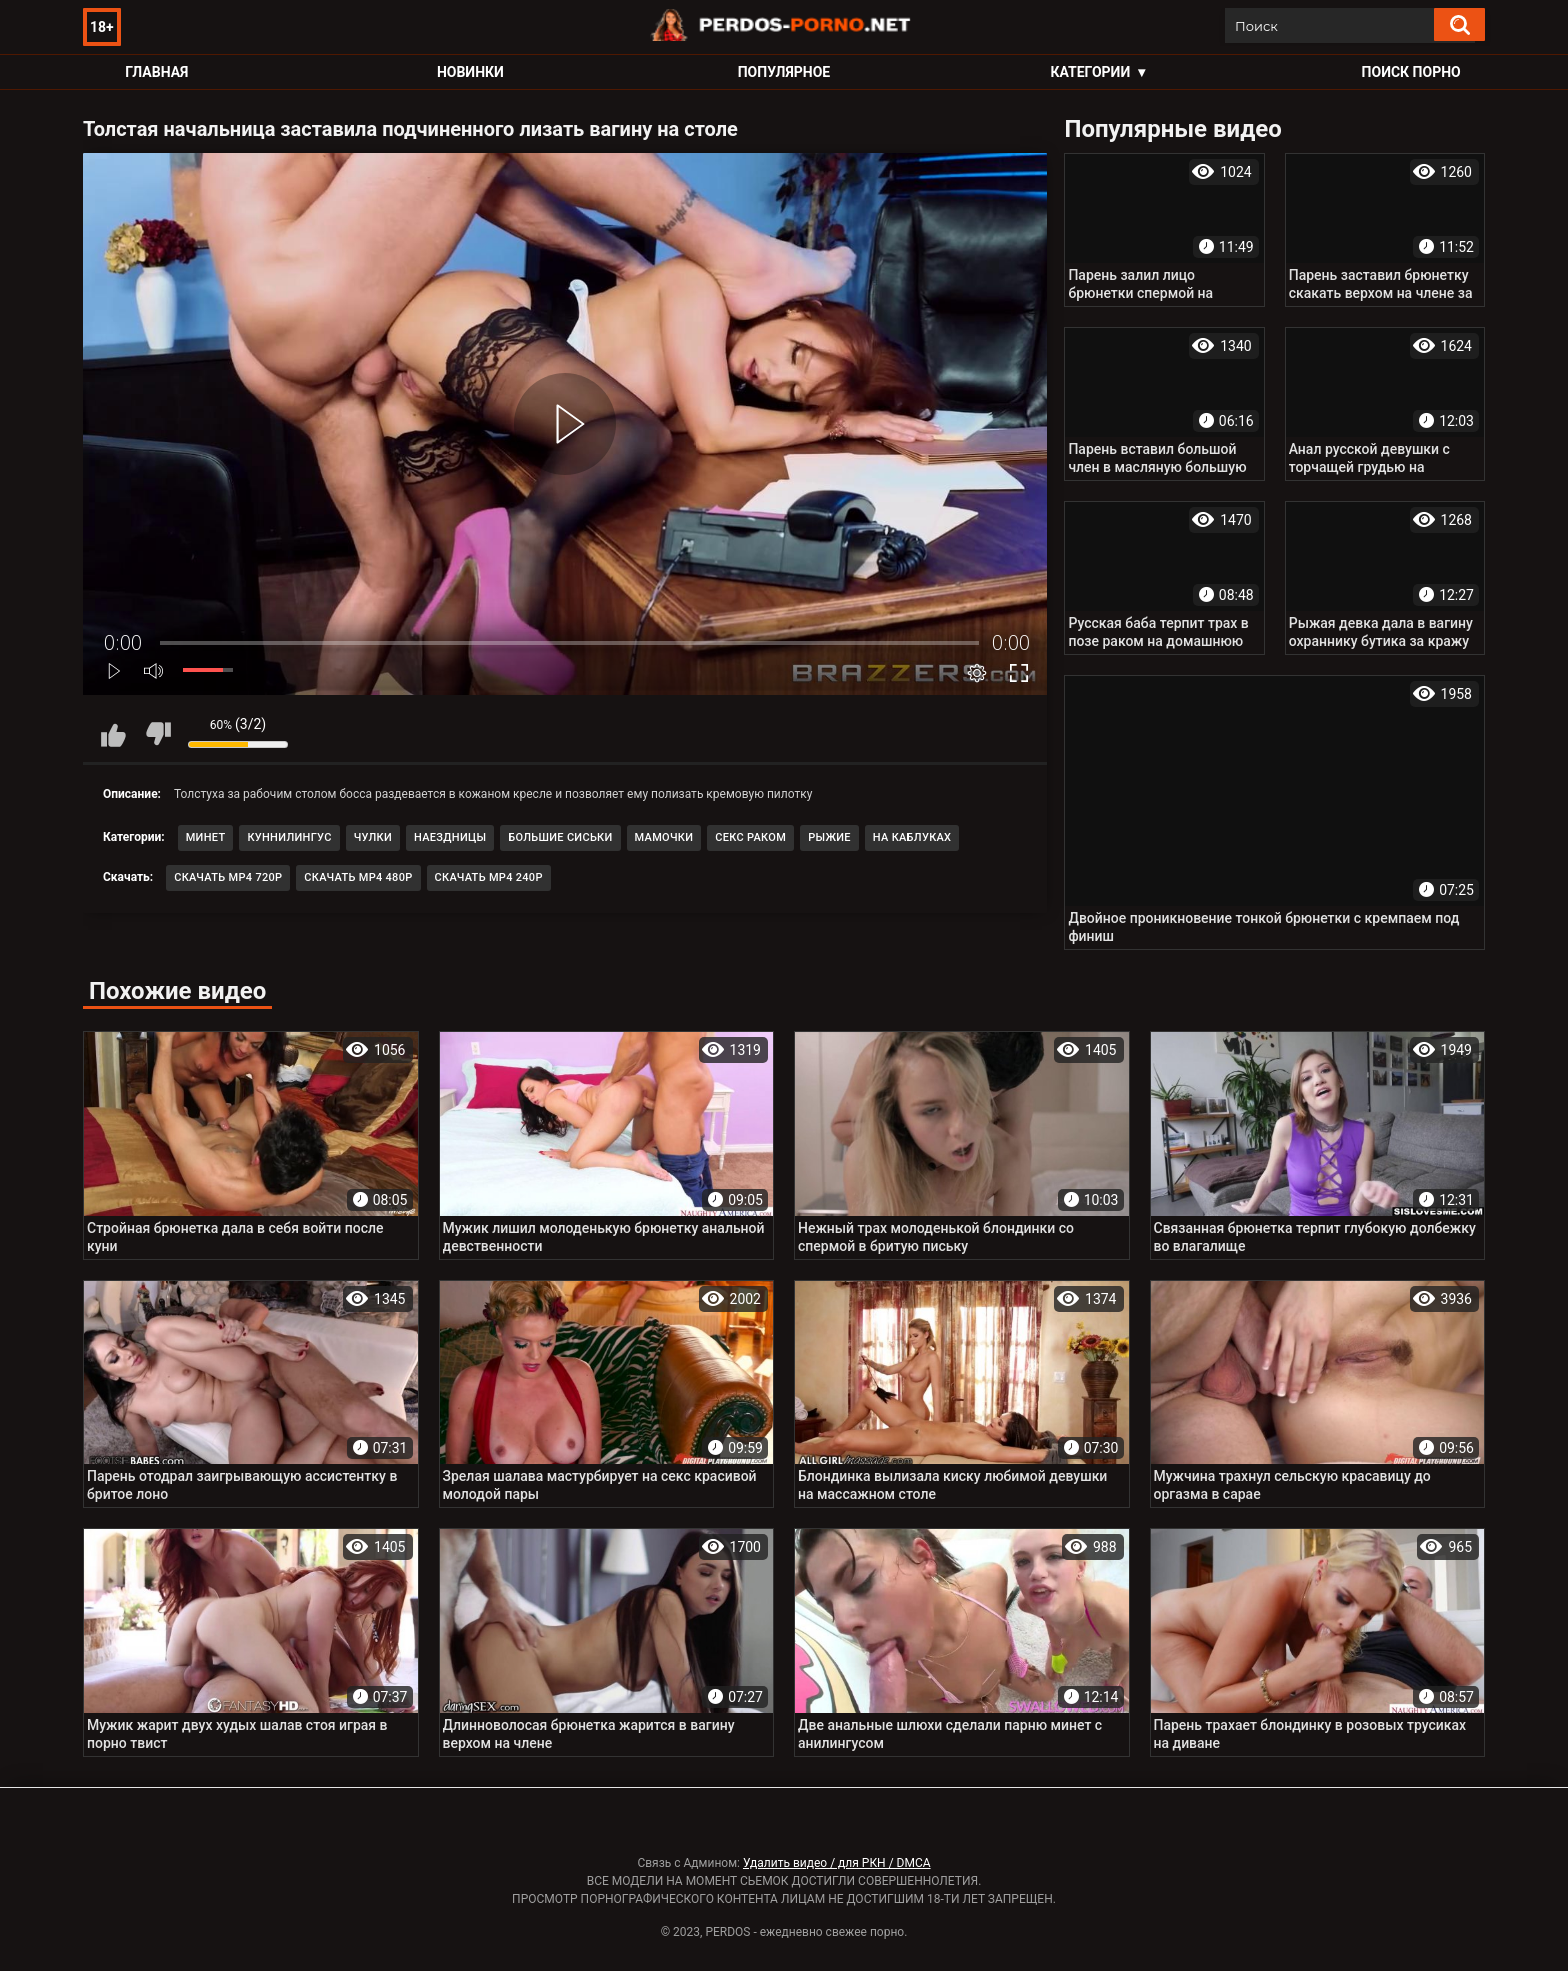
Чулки (373, 837)
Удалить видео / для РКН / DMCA (837, 1863)
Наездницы (450, 837)
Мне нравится (113, 734)
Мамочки (664, 837)
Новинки (470, 72)
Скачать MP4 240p (489, 877)
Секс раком (750, 837)
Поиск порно (1411, 72)
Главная (156, 72)
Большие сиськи (560, 837)
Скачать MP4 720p (228, 877)
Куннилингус (289, 837)
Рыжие (829, 837)
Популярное (784, 72)
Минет (206, 837)
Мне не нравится (158, 734)
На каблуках (912, 837)
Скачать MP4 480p (358, 877)
